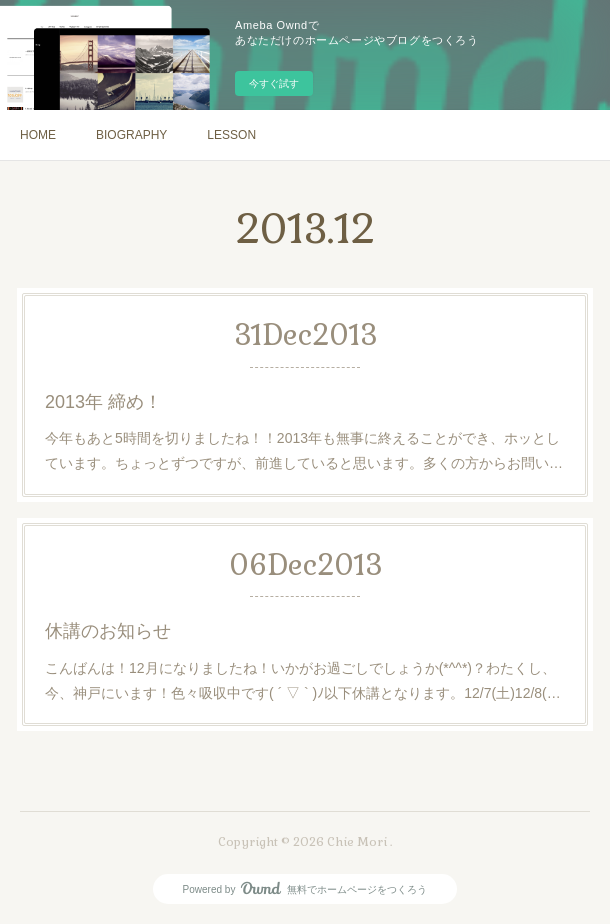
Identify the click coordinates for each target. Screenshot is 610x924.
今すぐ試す (274, 83)
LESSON (231, 135)
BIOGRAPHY (131, 135)
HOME (38, 135)
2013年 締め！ (103, 402)
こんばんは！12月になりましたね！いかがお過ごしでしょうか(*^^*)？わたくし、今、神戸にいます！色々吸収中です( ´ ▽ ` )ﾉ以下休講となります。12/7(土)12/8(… (303, 680)
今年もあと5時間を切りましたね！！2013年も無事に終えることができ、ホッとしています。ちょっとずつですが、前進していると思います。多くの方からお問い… (304, 450)
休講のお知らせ (108, 631)
